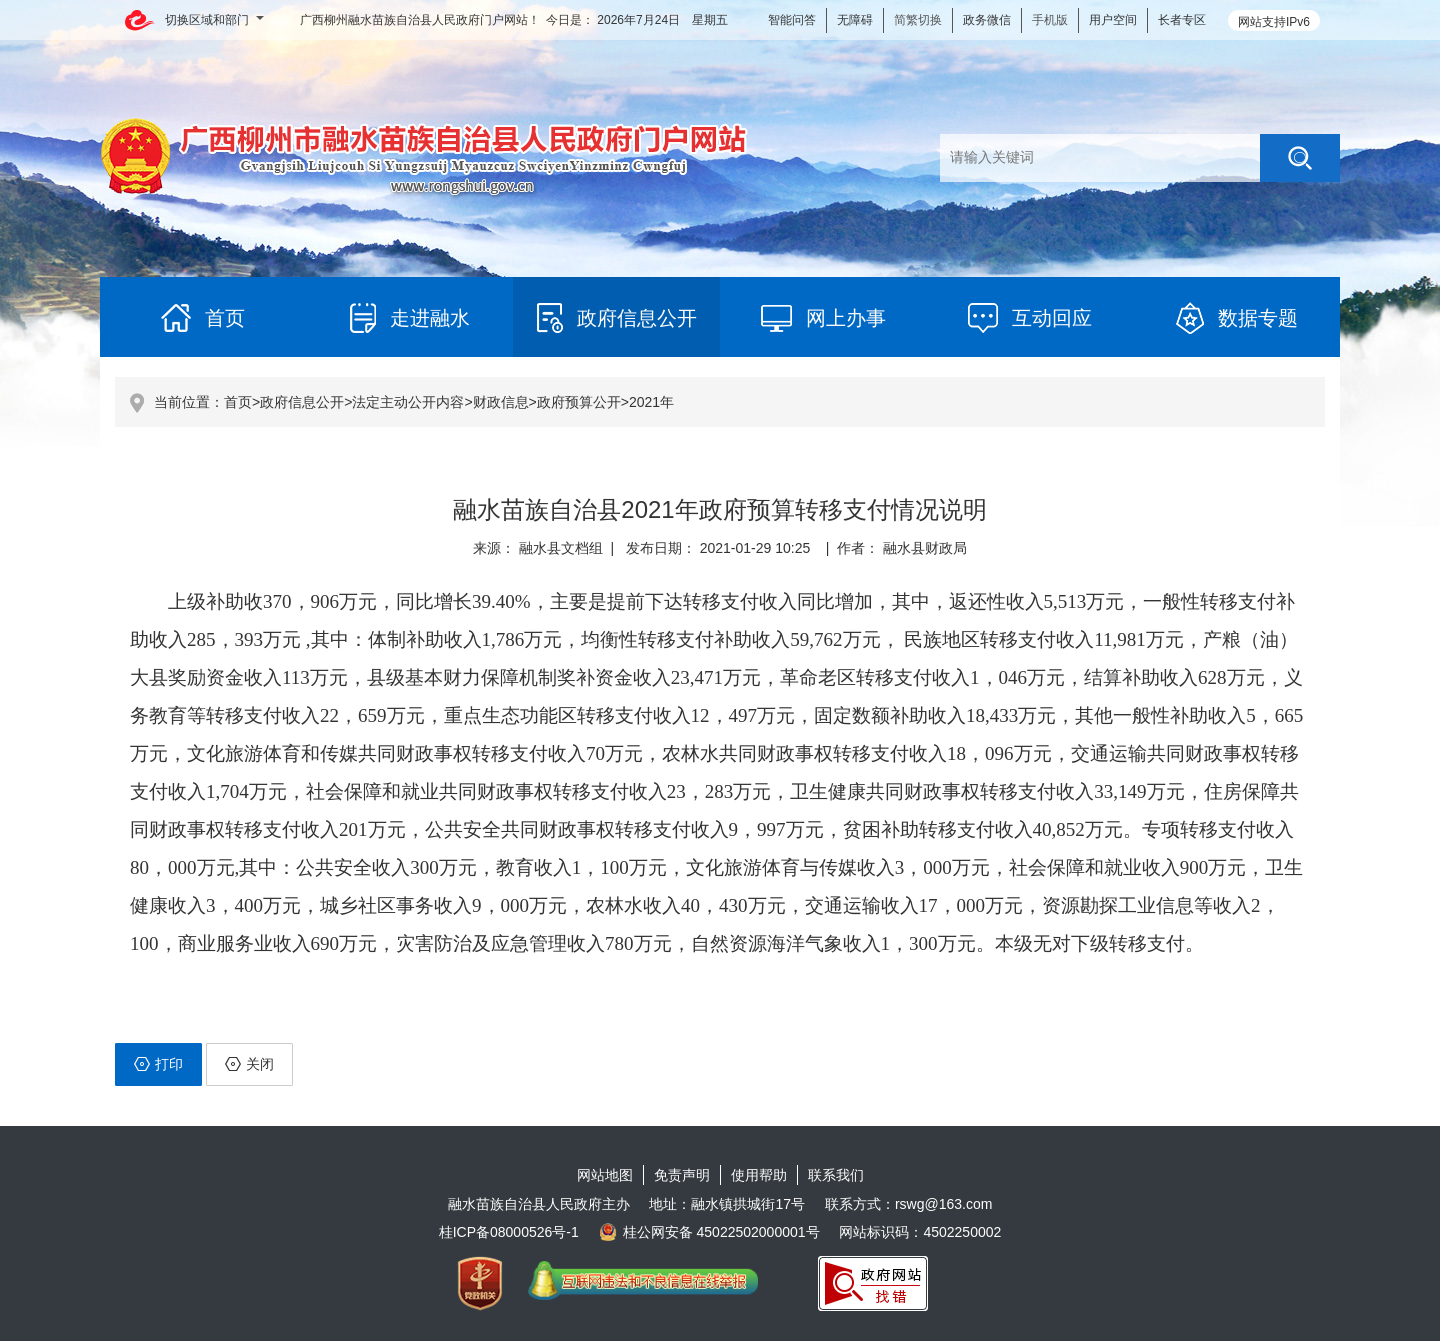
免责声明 (682, 1175)
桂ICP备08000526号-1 (509, 1232)
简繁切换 (918, 20)
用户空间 (1113, 20)
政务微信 (987, 20)
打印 (158, 1064)
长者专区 (1182, 20)
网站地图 (605, 1175)
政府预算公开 (579, 402)
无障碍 (855, 20)
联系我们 (836, 1175)
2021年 (651, 402)
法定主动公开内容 (408, 402)
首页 (238, 402)
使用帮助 (759, 1175)
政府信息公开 (302, 402)
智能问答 (792, 20)
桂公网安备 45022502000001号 (709, 1232)
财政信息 (501, 402)
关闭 (249, 1064)
